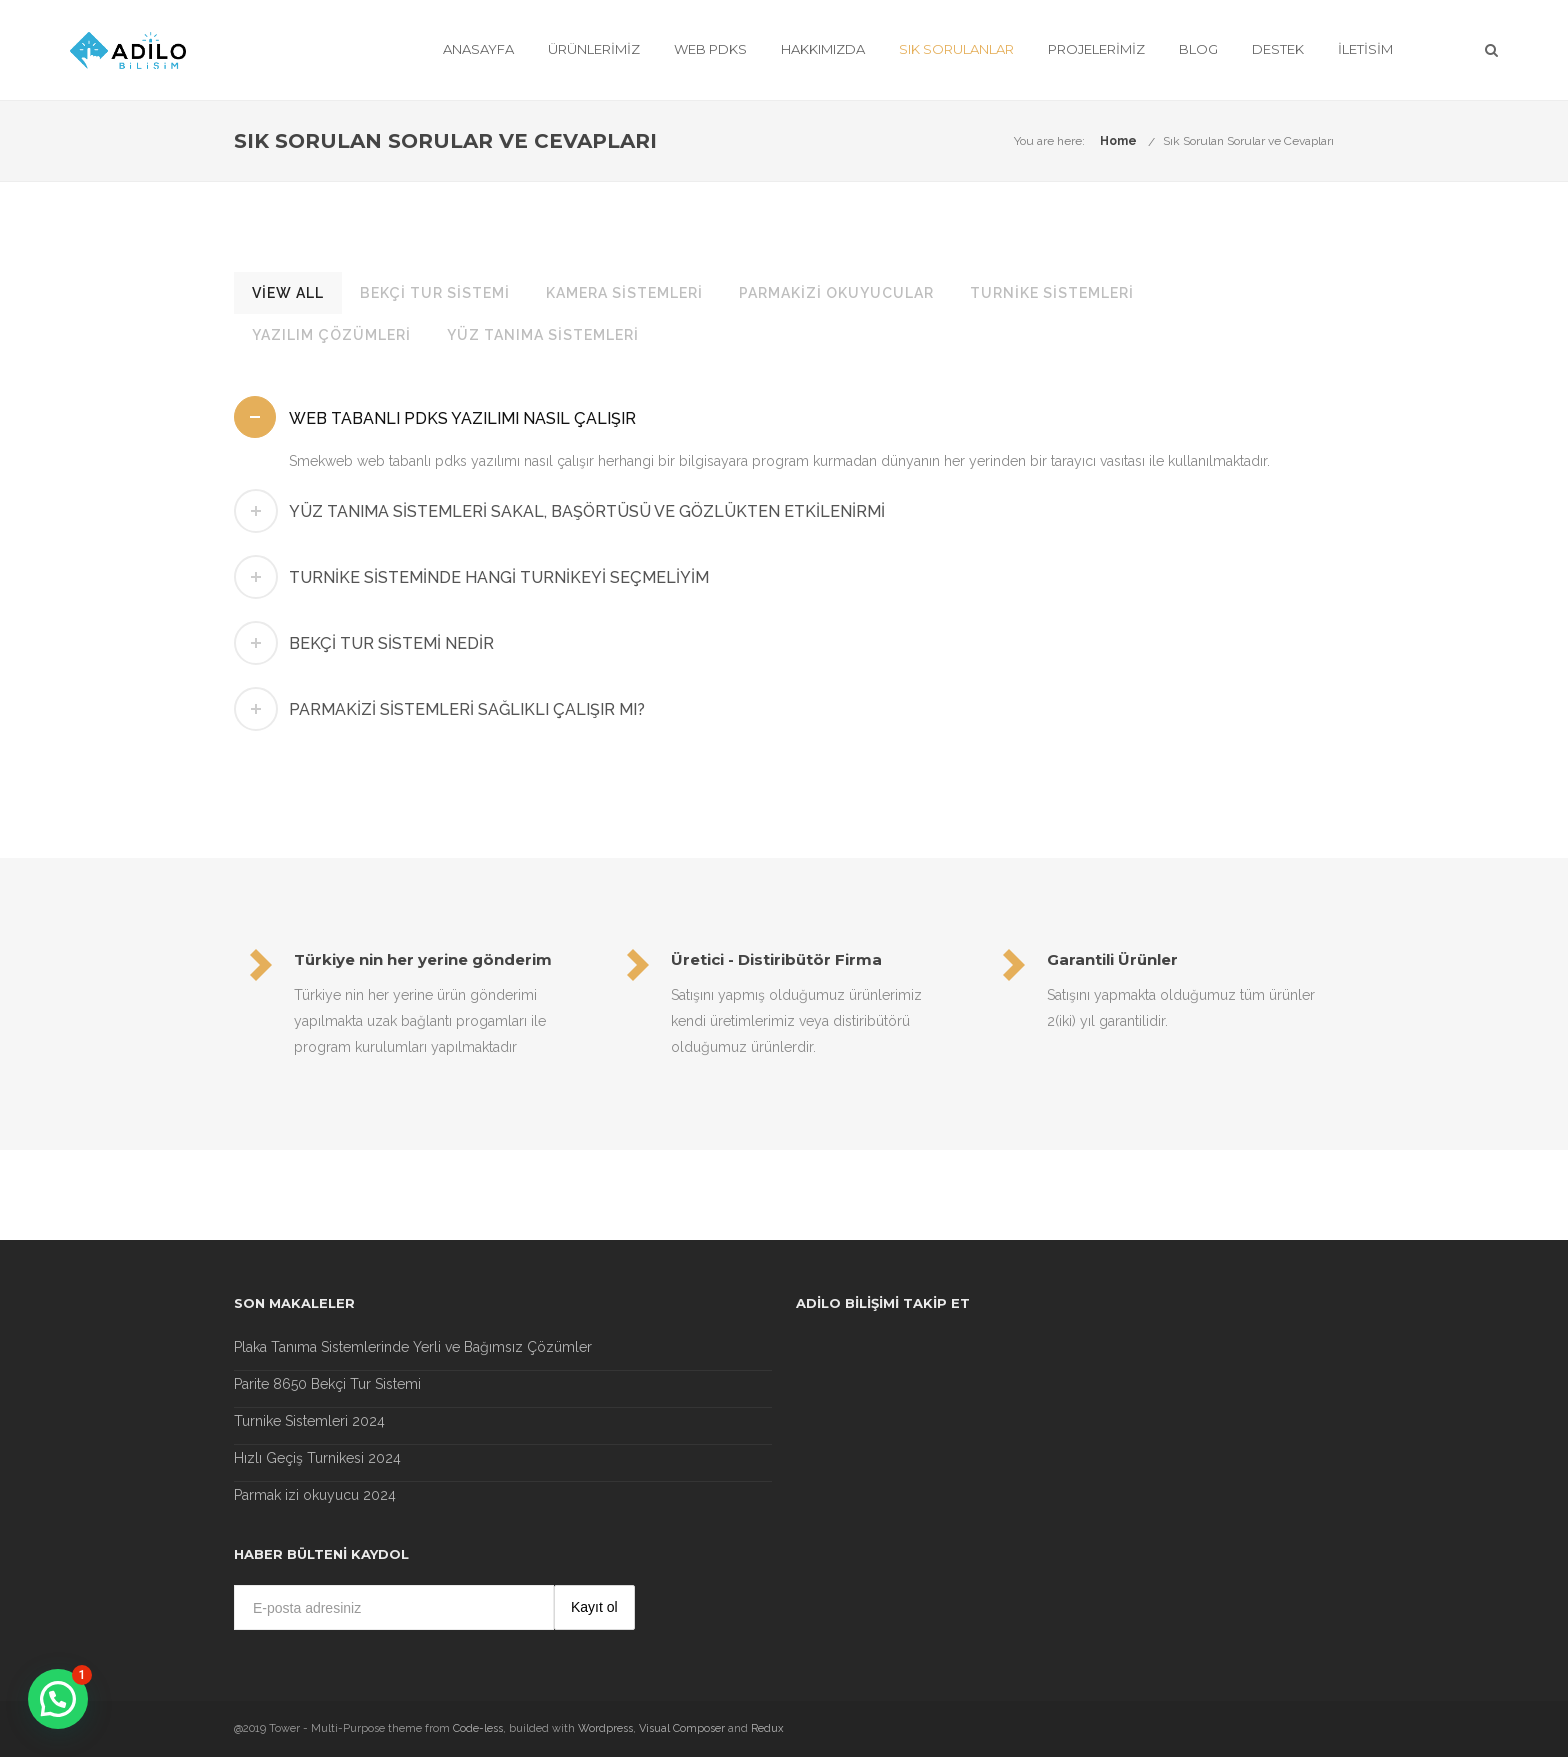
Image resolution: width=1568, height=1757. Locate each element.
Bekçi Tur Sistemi (435, 293)
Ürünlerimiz (594, 49)
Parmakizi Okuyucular (836, 293)
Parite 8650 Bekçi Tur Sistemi (327, 1384)
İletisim (1365, 49)
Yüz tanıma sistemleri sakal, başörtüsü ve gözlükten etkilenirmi (587, 511)
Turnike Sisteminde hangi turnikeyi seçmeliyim (499, 577)
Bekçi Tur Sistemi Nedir (391, 643)
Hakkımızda (823, 49)
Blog (1198, 49)
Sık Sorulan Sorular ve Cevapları (1248, 141)
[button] (58, 1699)
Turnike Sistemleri (1052, 293)
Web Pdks (710, 49)
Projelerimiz (1096, 49)
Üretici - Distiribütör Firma (776, 959)
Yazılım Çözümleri (331, 335)
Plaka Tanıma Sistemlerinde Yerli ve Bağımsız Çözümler (413, 1347)
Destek (1278, 49)
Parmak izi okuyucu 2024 (315, 1495)
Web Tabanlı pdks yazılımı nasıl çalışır (462, 418)
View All (288, 293)
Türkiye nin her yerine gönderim (423, 959)
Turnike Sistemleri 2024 (309, 1421)
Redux (767, 1728)
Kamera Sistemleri (624, 293)
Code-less (478, 1728)
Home (1118, 141)
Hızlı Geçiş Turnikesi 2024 (317, 1458)
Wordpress (605, 1728)
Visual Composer (682, 1728)
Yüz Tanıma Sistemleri (543, 335)
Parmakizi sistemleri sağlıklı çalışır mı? (467, 709)
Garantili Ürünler (1112, 959)
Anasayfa (478, 49)
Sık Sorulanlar (956, 49)
